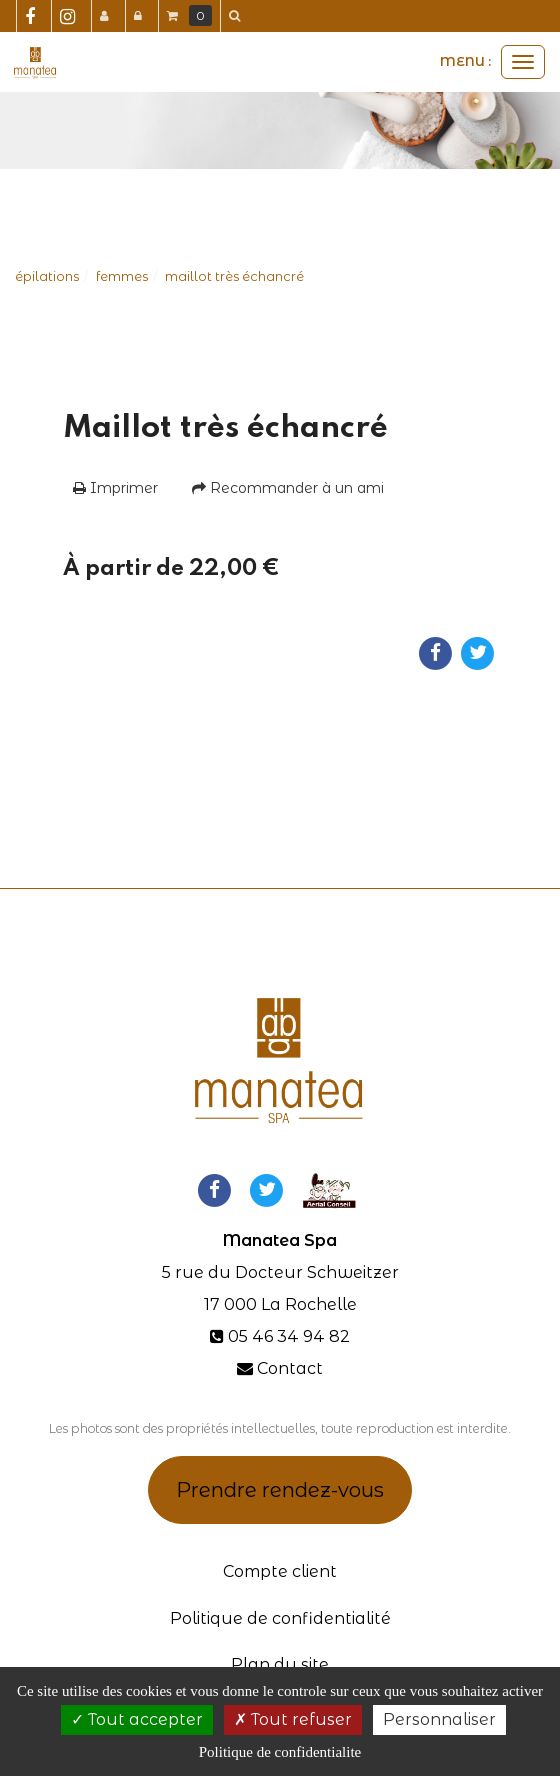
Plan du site (280, 1664)
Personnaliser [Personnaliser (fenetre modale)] (439, 1719)
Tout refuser (293, 1719)
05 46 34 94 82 (289, 1336)
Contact (290, 1368)
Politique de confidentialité (280, 1618)
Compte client (280, 1571)
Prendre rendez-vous (280, 1490)
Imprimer (115, 488)
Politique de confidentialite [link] (280, 1752)
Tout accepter (137, 1719)
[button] (238, 16)
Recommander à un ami (288, 488)
